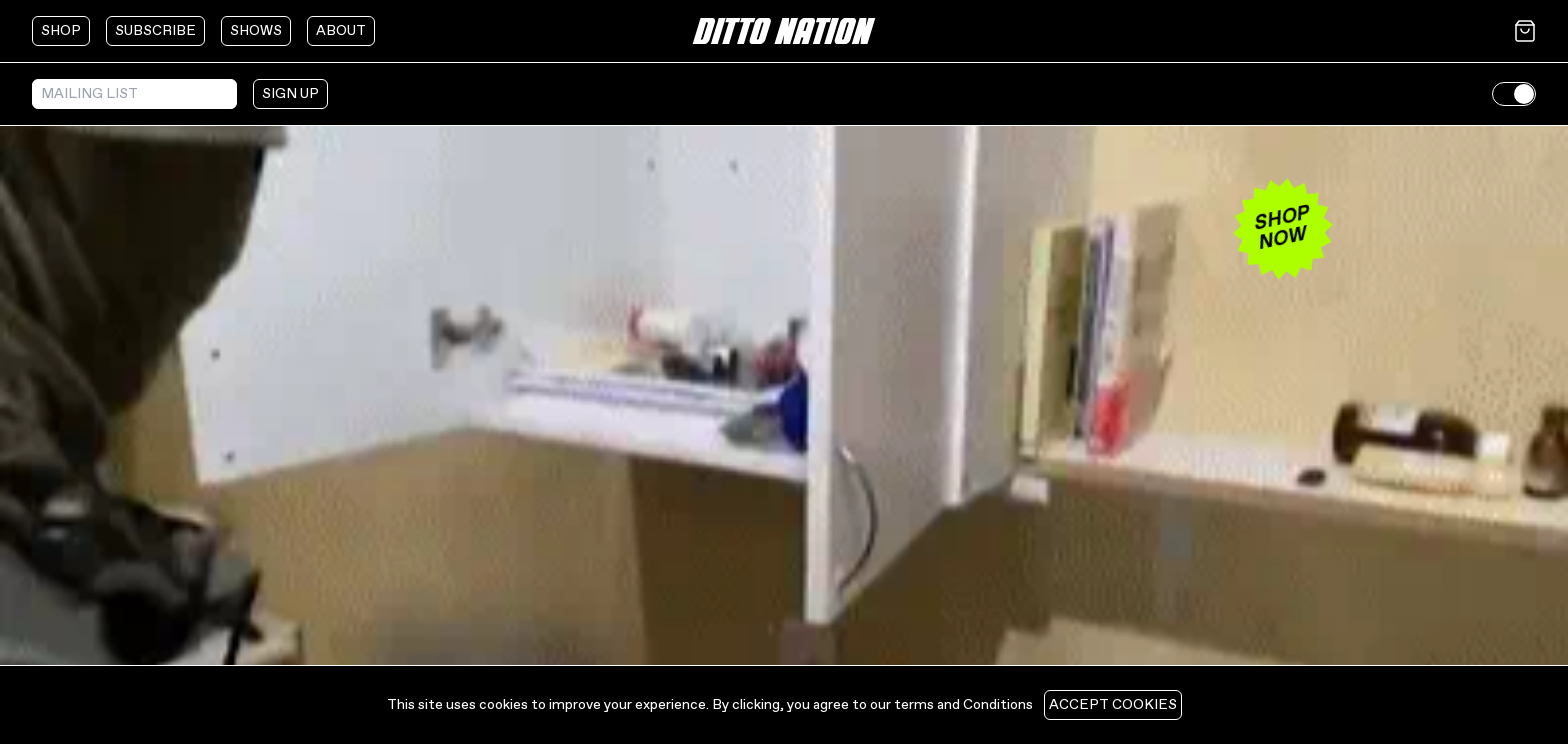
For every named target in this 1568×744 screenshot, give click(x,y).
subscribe (155, 31)
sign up (290, 94)
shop (61, 31)
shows (256, 31)
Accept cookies (1113, 705)
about (341, 31)
